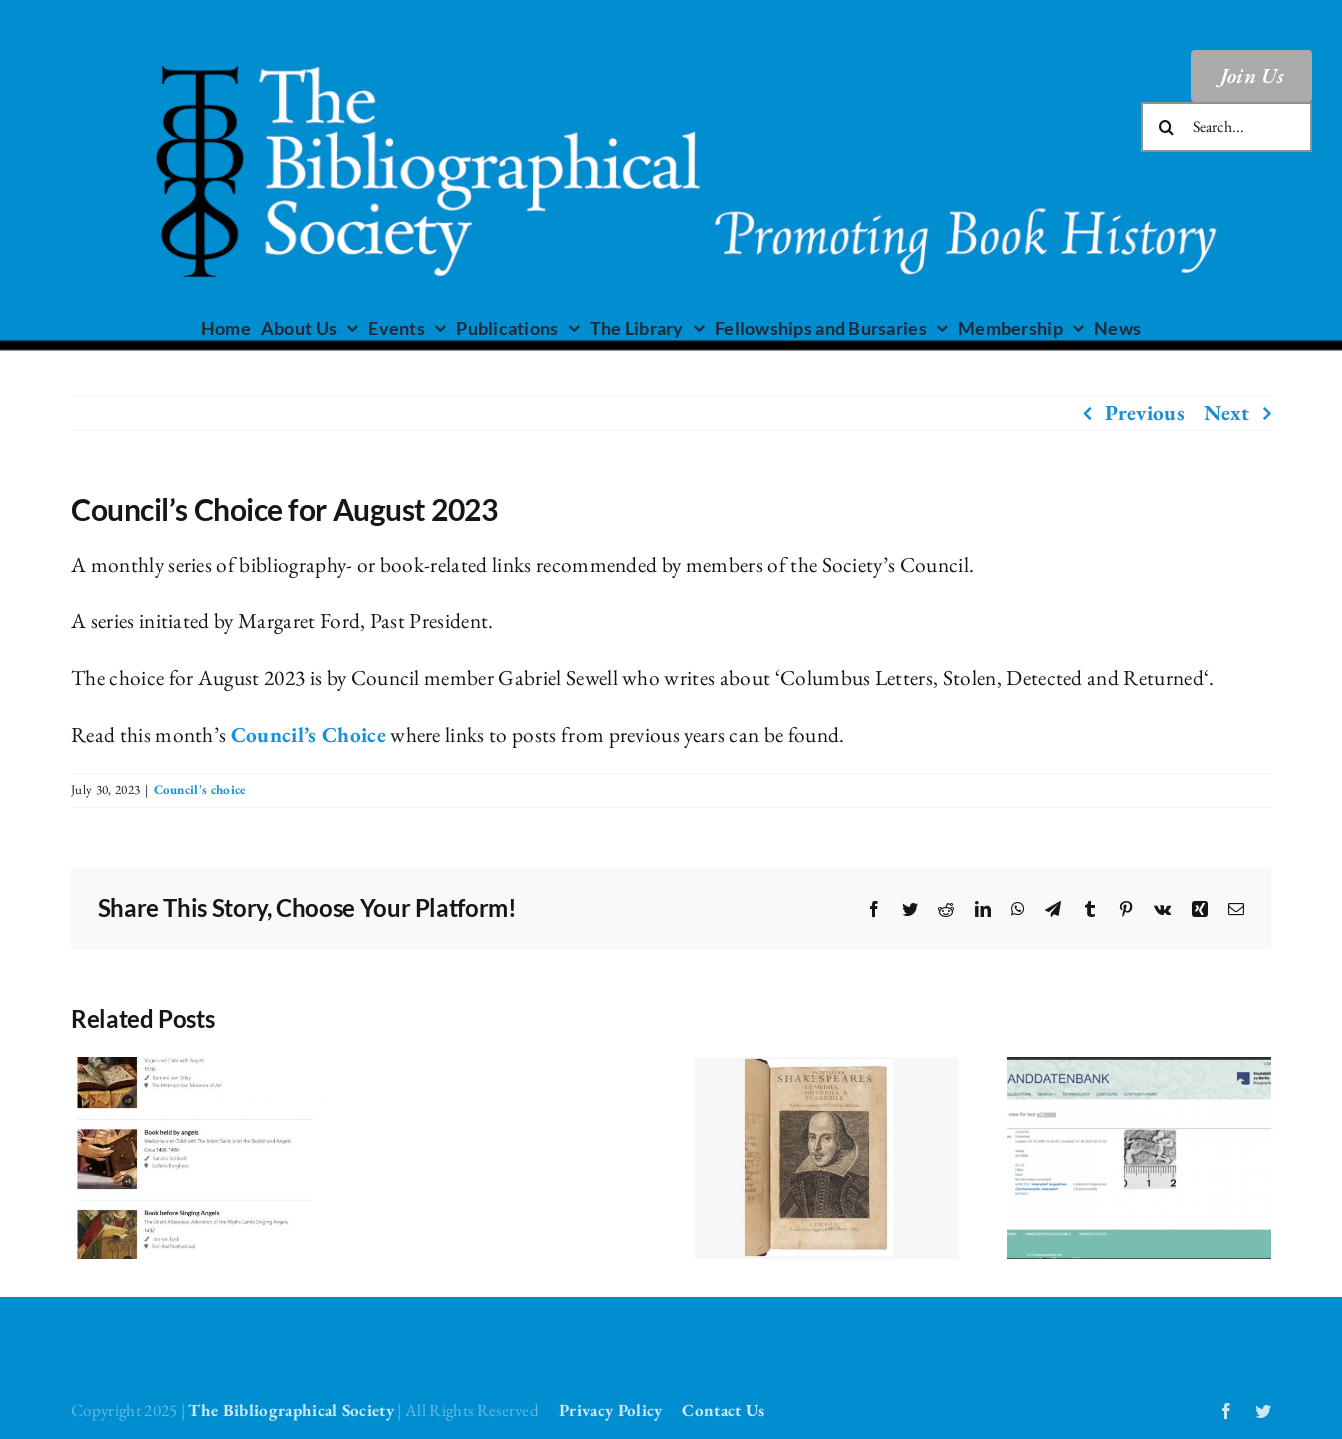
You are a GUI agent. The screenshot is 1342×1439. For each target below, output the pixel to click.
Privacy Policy (610, 1410)
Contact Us (723, 1410)
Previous (1145, 412)
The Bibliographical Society (291, 1410)
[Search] (1166, 127)
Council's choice (200, 789)
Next (1226, 412)
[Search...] (1226, 127)
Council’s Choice (308, 734)
